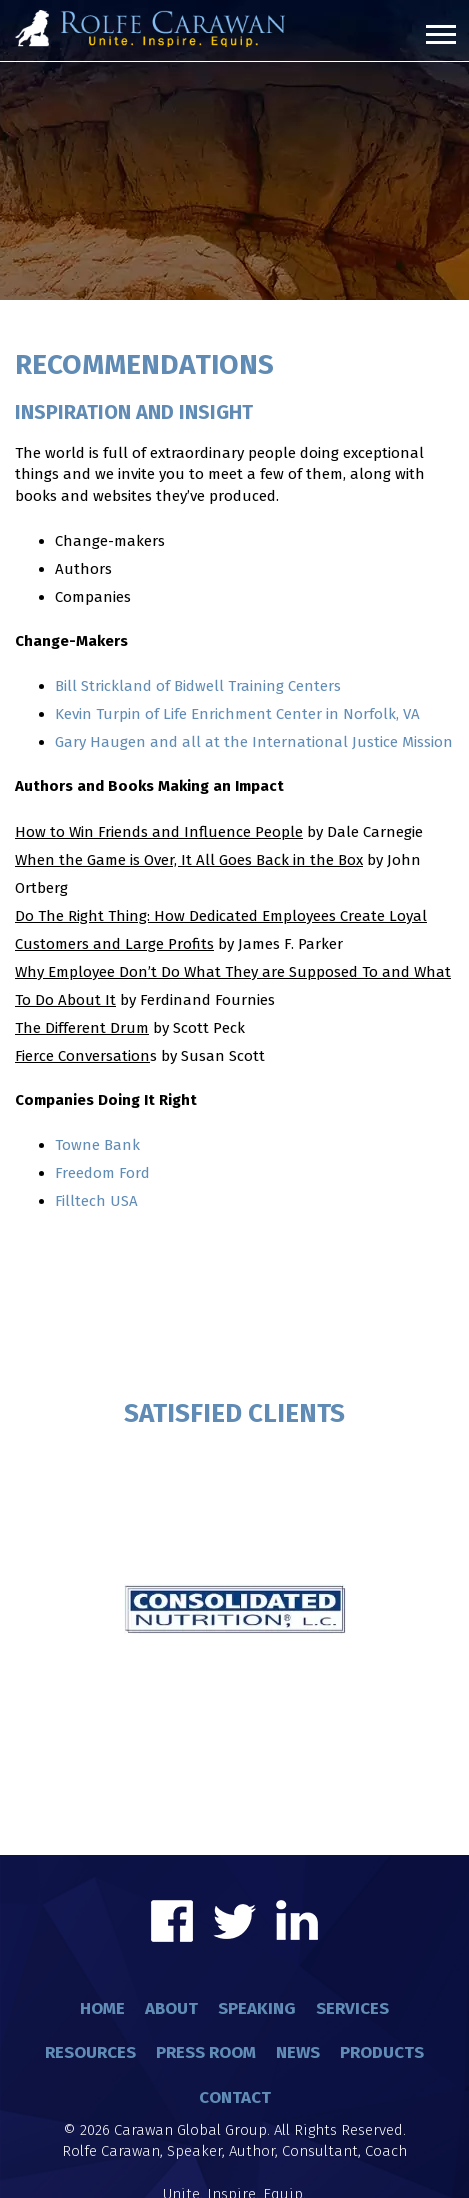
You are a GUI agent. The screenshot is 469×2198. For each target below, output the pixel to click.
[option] (234, 1487)
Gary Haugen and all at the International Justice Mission (254, 742)
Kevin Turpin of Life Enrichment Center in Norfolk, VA (237, 714)
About (171, 2008)
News (298, 2052)
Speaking (257, 2008)
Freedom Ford (102, 1173)
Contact (235, 2097)
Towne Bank (97, 1145)
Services (352, 2008)
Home (102, 2008)
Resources (90, 2052)
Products (382, 2052)
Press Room (206, 2052)
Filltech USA (96, 1201)
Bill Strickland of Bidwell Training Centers (198, 686)
